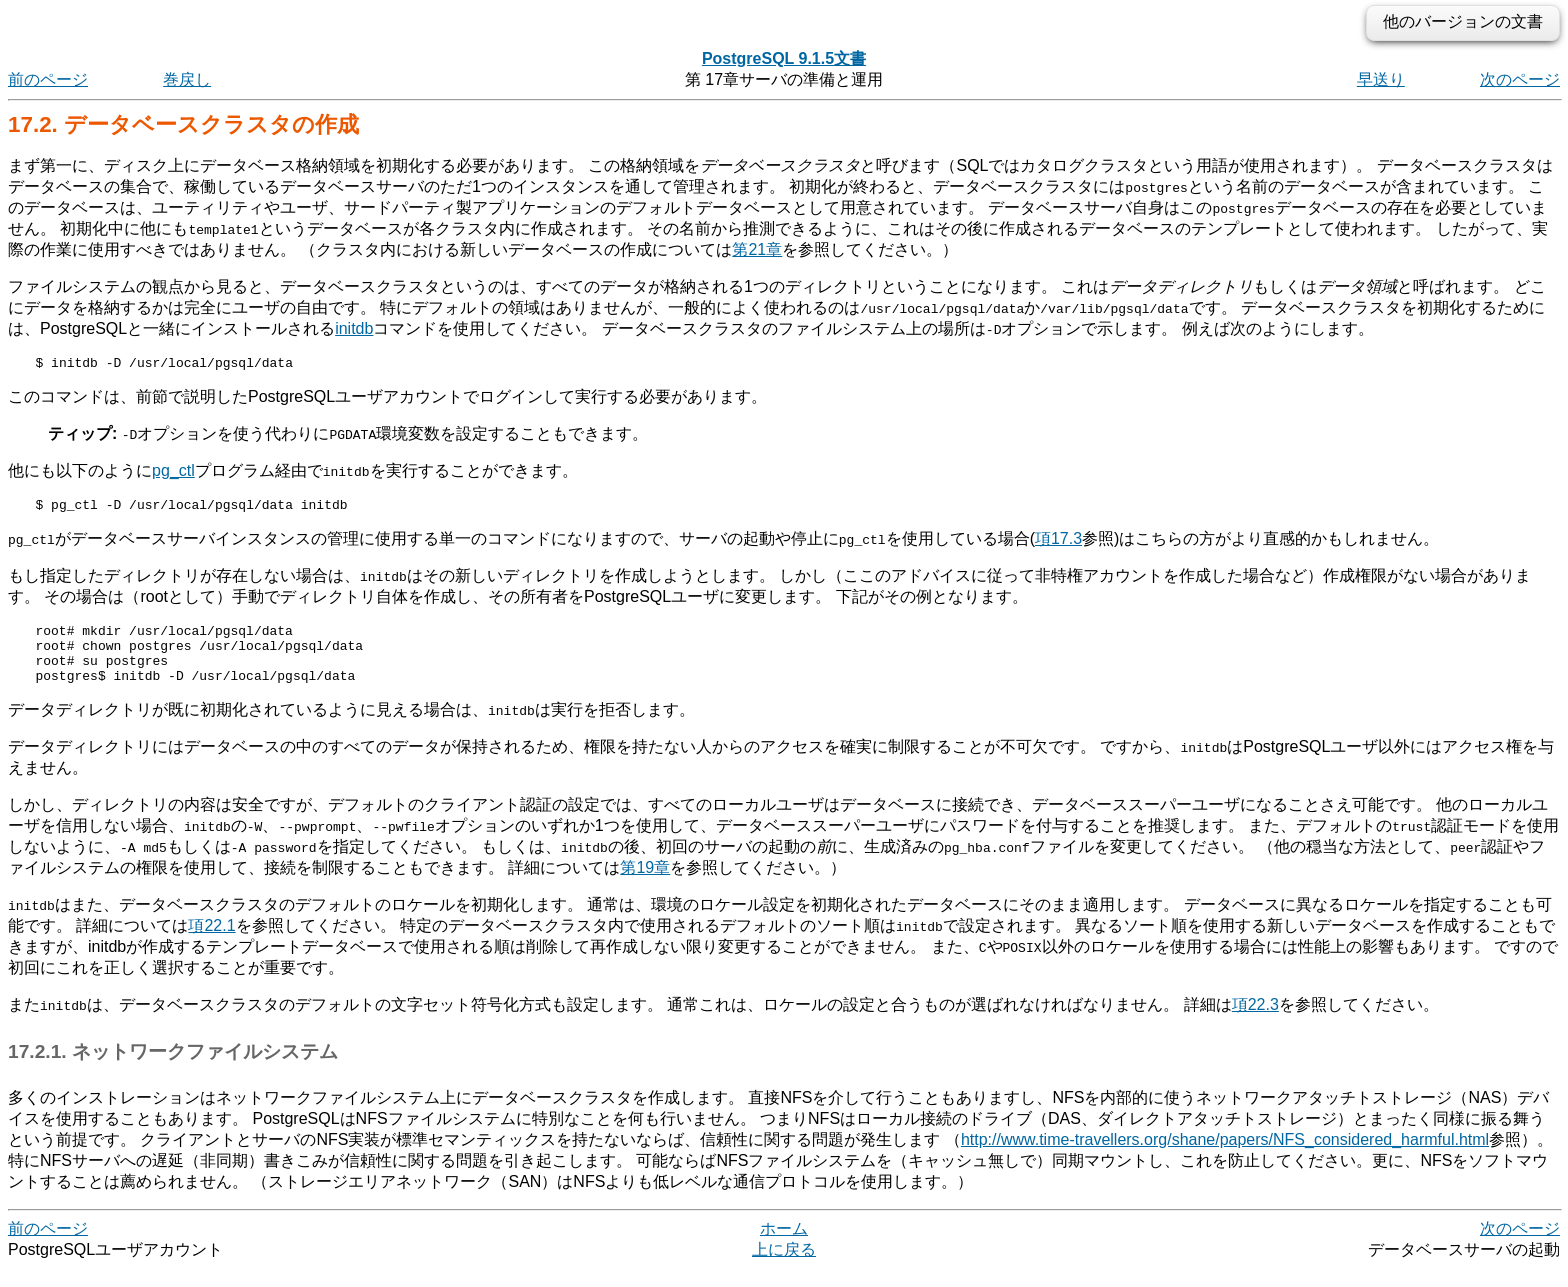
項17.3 (1058, 544)
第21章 (757, 249)
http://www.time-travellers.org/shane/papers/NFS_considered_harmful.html (1225, 1157)
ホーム (784, 1246)
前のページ (48, 79)
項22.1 (211, 943)
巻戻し (187, 79)
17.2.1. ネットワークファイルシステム (173, 1069)
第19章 (645, 885)
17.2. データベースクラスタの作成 (183, 124)
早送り (1381, 79)
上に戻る (784, 1267)
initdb (354, 328)
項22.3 (1255, 1022)
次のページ (1520, 79)
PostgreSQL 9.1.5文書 (784, 58)
